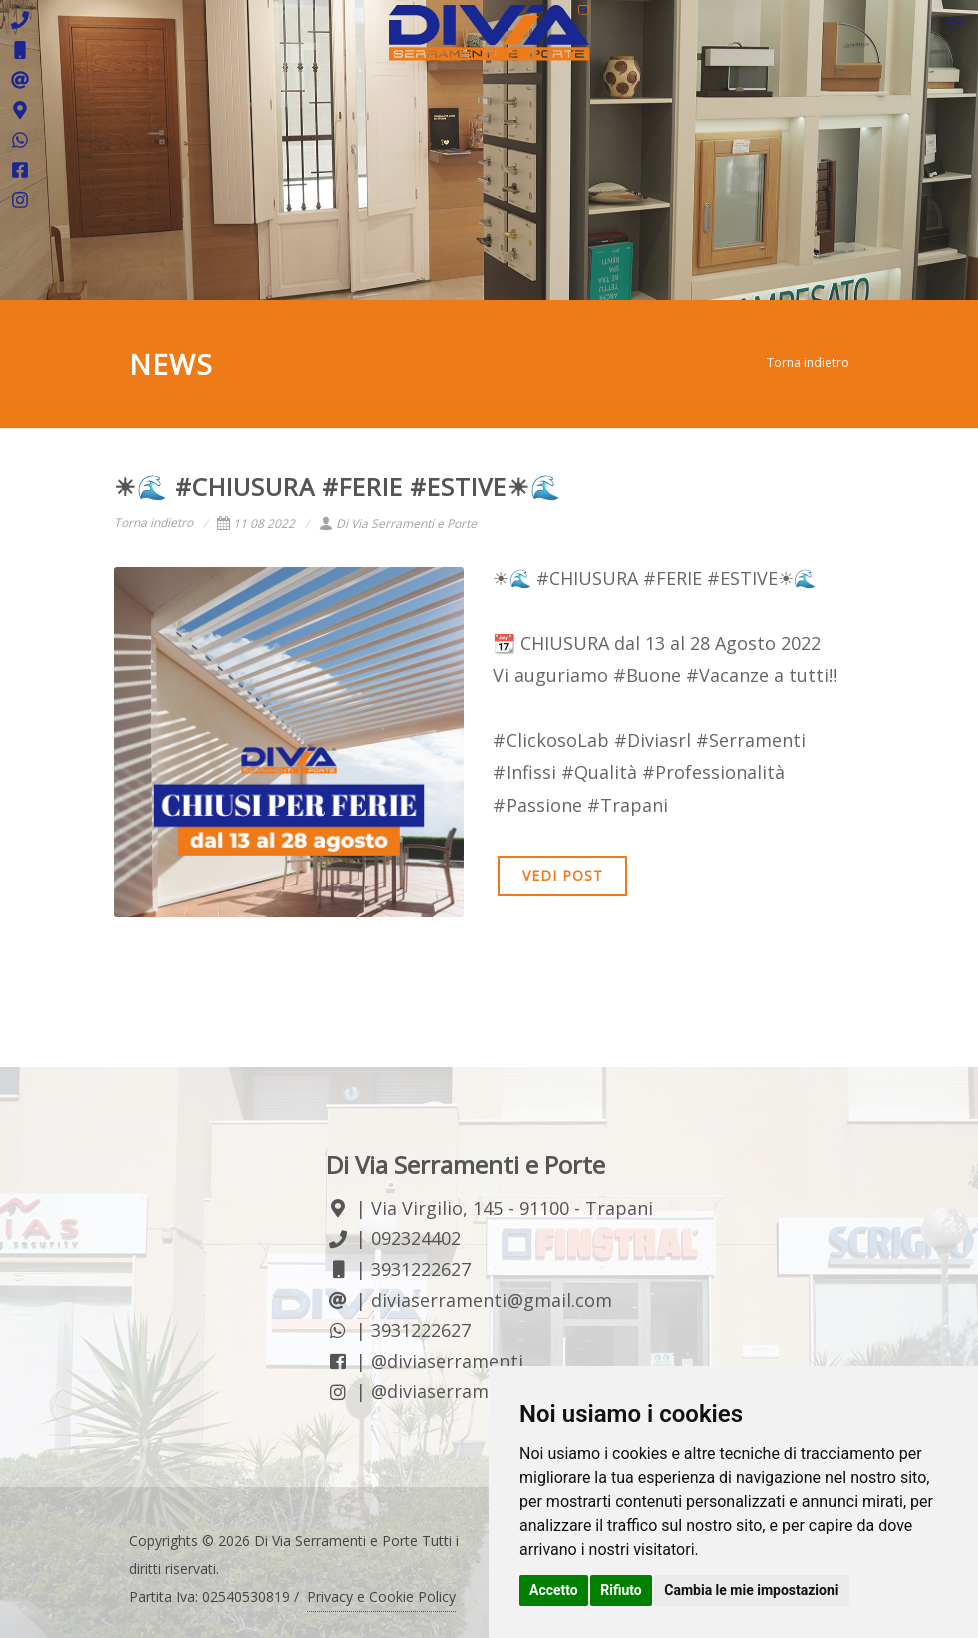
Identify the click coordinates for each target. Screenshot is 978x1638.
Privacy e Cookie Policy (381, 1596)
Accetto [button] (553, 1590)
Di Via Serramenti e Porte (398, 523)
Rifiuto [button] (621, 1590)
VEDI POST (562, 875)
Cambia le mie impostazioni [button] (751, 1590)
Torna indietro (808, 362)
